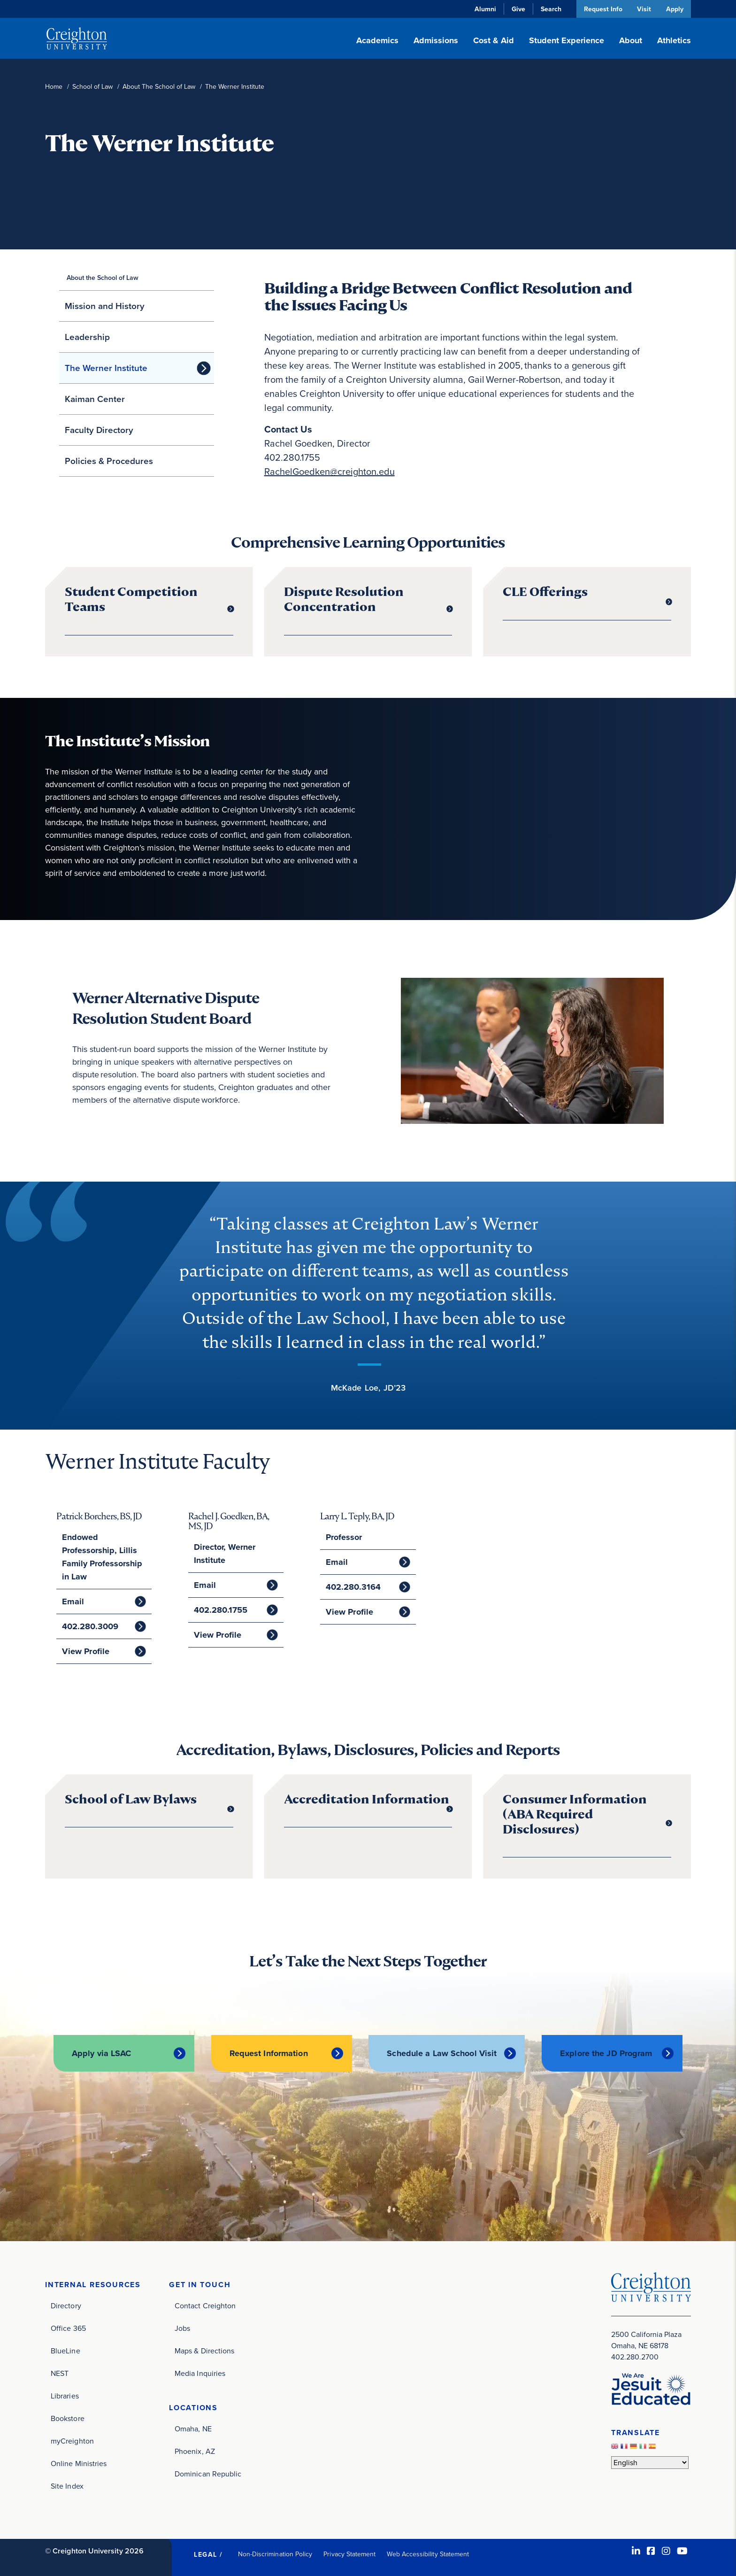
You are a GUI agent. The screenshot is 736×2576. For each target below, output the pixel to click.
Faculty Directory (99, 430)
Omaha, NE (193, 2428)
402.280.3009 (90, 1626)
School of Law (92, 86)
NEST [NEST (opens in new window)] (60, 2372)
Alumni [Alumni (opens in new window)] (484, 9)
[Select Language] (650, 2462)
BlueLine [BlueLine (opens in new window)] (65, 2350)
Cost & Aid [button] (493, 40)
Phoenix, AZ (195, 2450)
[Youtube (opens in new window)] (682, 2551)
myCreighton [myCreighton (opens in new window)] (72, 2440)
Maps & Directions (204, 2350)
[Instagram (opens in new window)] (666, 2551)
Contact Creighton (205, 2305)
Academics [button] (377, 40)
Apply (674, 9)
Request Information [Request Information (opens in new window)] (269, 2053)
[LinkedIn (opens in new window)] (636, 2551)
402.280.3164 (353, 1587)
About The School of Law (159, 86)
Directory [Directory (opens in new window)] (66, 2305)
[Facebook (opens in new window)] (651, 2551)
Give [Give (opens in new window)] (517, 9)
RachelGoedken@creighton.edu (329, 471)
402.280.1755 (220, 1610)
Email (73, 1601)
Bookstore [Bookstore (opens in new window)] (67, 2418)
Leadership (87, 337)
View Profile (85, 1651)
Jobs (182, 2327)
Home (53, 86)
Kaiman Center (95, 399)
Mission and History (105, 306)
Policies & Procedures (109, 461)
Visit (643, 9)
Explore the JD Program (606, 2053)
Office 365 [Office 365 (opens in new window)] (68, 2327)
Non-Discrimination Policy (275, 2554)
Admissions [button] (436, 40)
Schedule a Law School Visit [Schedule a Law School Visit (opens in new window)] (442, 2053)
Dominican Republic (208, 2473)
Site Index (67, 2485)
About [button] (630, 40)
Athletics (674, 40)
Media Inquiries (200, 2372)
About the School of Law (102, 278)
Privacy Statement (349, 2554)
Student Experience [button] (566, 40)
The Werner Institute (106, 368)
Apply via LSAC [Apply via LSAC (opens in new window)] (101, 2053)
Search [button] (549, 9)
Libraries (65, 2395)
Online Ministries (79, 2463)
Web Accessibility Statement (428, 2554)
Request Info (602, 9)
